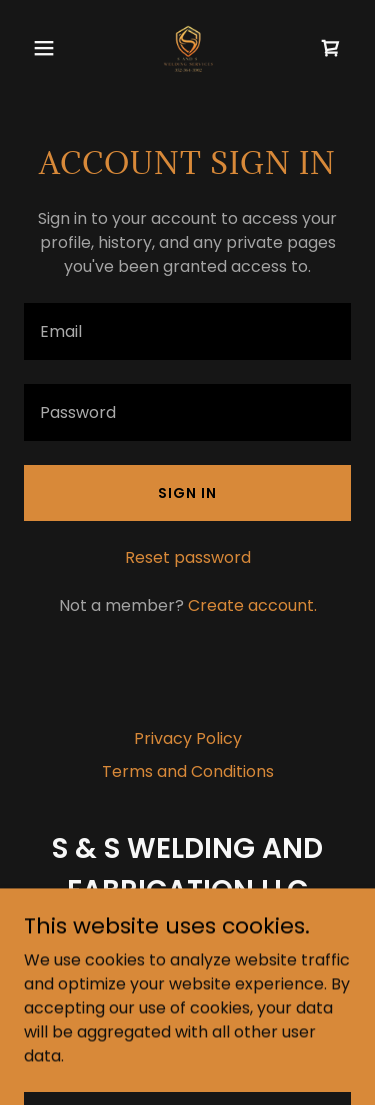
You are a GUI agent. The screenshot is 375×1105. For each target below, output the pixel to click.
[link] (187, 48)
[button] (48, 48)
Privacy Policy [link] (188, 738)
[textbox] (187, 331)
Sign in (187, 493)
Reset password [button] (188, 557)
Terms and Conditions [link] (188, 771)
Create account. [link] (252, 605)
